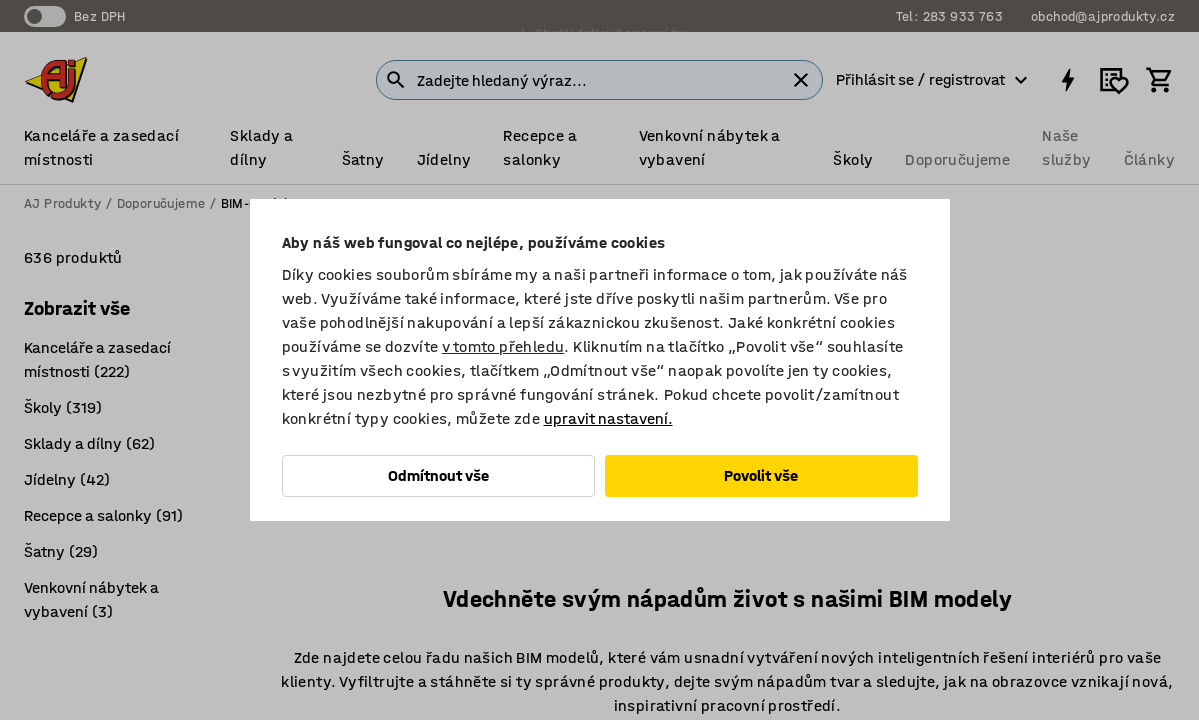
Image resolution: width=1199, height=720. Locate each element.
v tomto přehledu (503, 346)
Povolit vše (761, 475)
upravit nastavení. (608, 418)
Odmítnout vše (438, 475)
